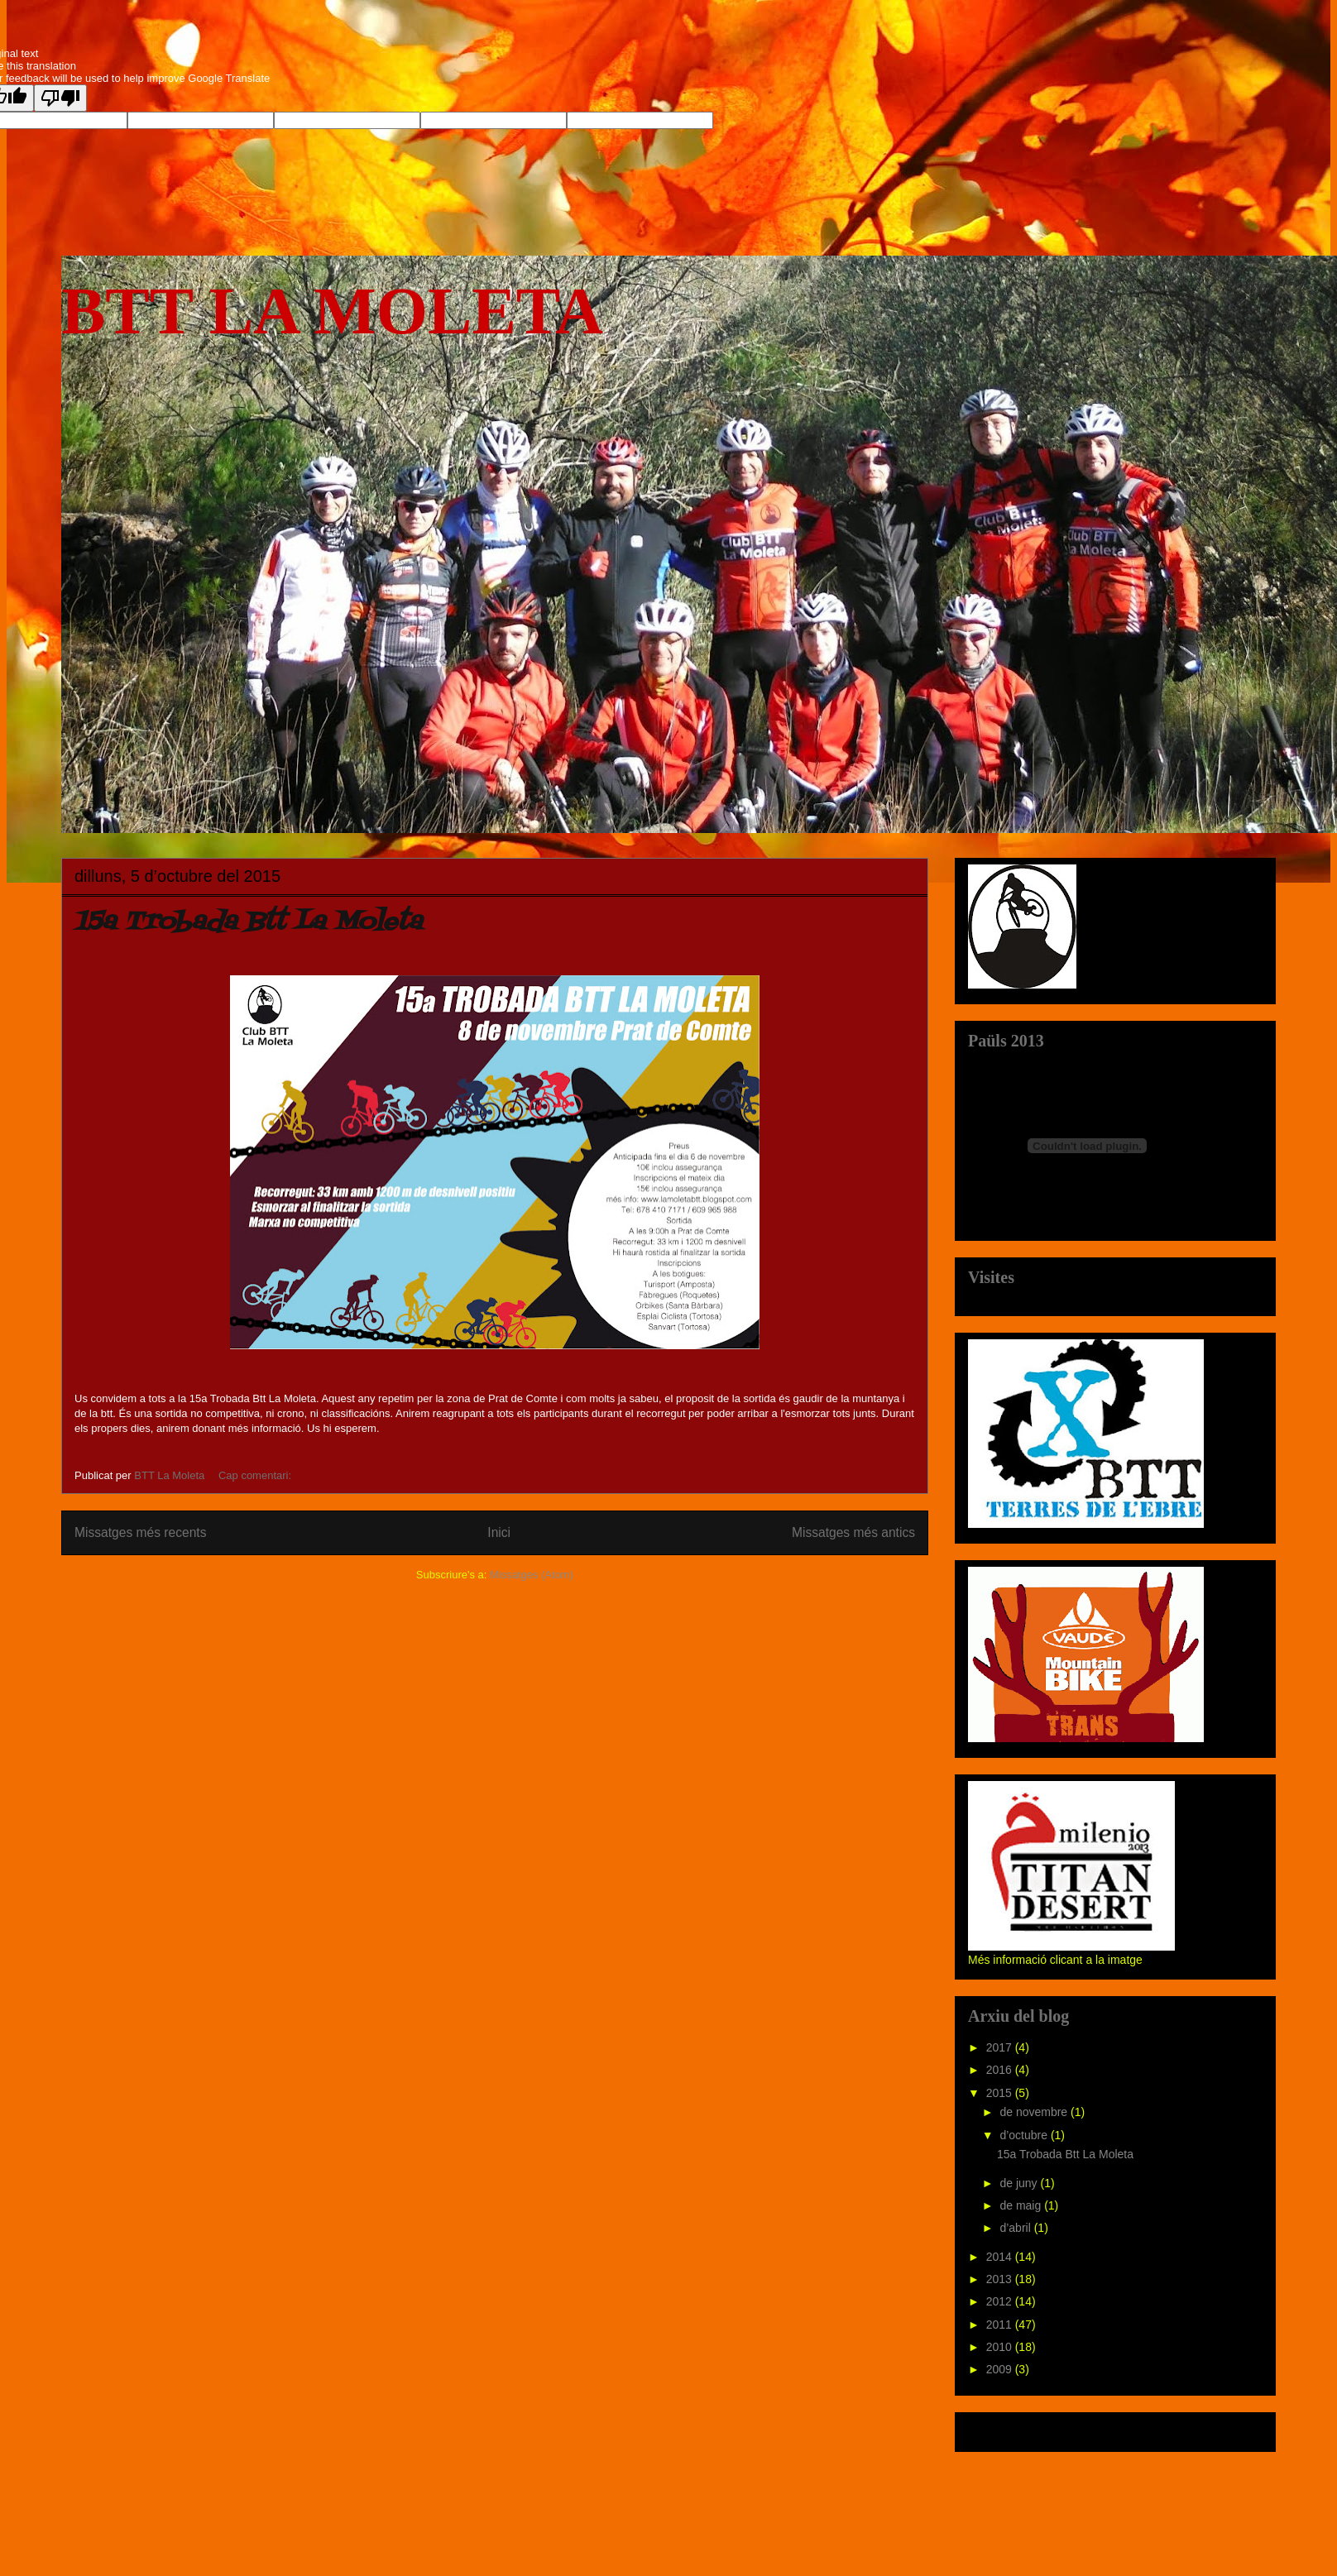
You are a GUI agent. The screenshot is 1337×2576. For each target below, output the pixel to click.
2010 (1000, 2346)
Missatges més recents (140, 1532)
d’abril (1016, 2227)
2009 (1000, 2369)
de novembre (1035, 2112)
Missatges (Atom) (531, 1574)
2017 (1000, 2047)
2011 (1000, 2324)
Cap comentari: (256, 1475)
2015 (1000, 2093)
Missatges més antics (853, 1532)
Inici (498, 1532)
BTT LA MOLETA (332, 311)
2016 (1000, 2069)
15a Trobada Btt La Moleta (248, 922)
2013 (1000, 2279)
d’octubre (1024, 2135)
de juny (1019, 2183)
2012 (1000, 2301)
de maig (1021, 2205)
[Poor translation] (60, 98)
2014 (1000, 2256)
